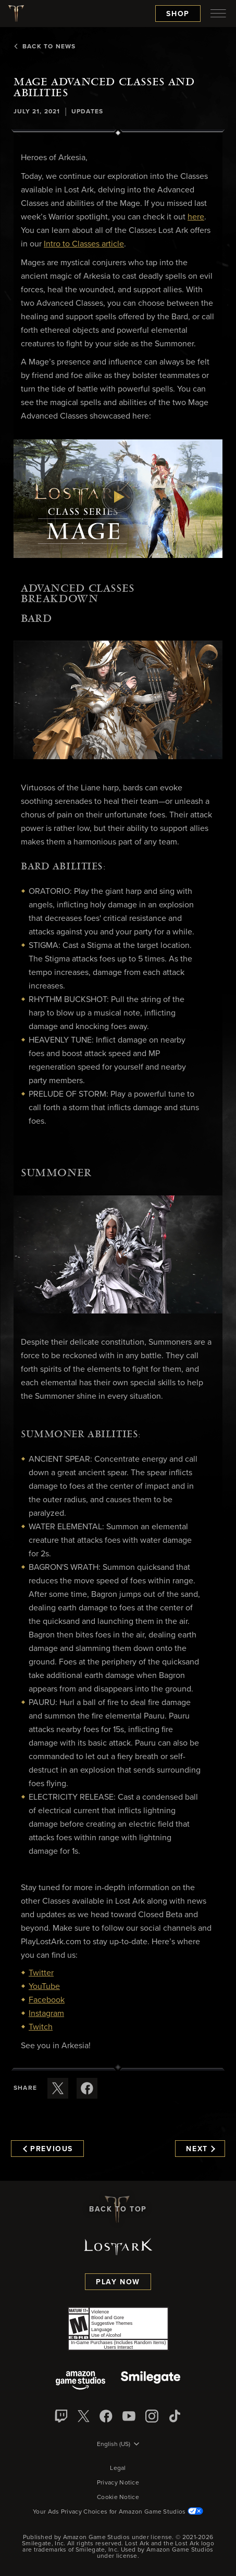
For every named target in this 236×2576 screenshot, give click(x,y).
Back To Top (118, 2209)
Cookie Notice (118, 2497)
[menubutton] (218, 14)
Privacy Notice (118, 2483)
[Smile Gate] (150, 2381)
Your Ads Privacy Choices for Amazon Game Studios (118, 2512)
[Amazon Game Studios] (80, 2381)
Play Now (118, 2282)
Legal (118, 2468)
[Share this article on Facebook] (87, 2088)
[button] (118, 498)
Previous (48, 2149)
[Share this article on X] (57, 2088)
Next (200, 2149)
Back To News (44, 47)
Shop (178, 14)
